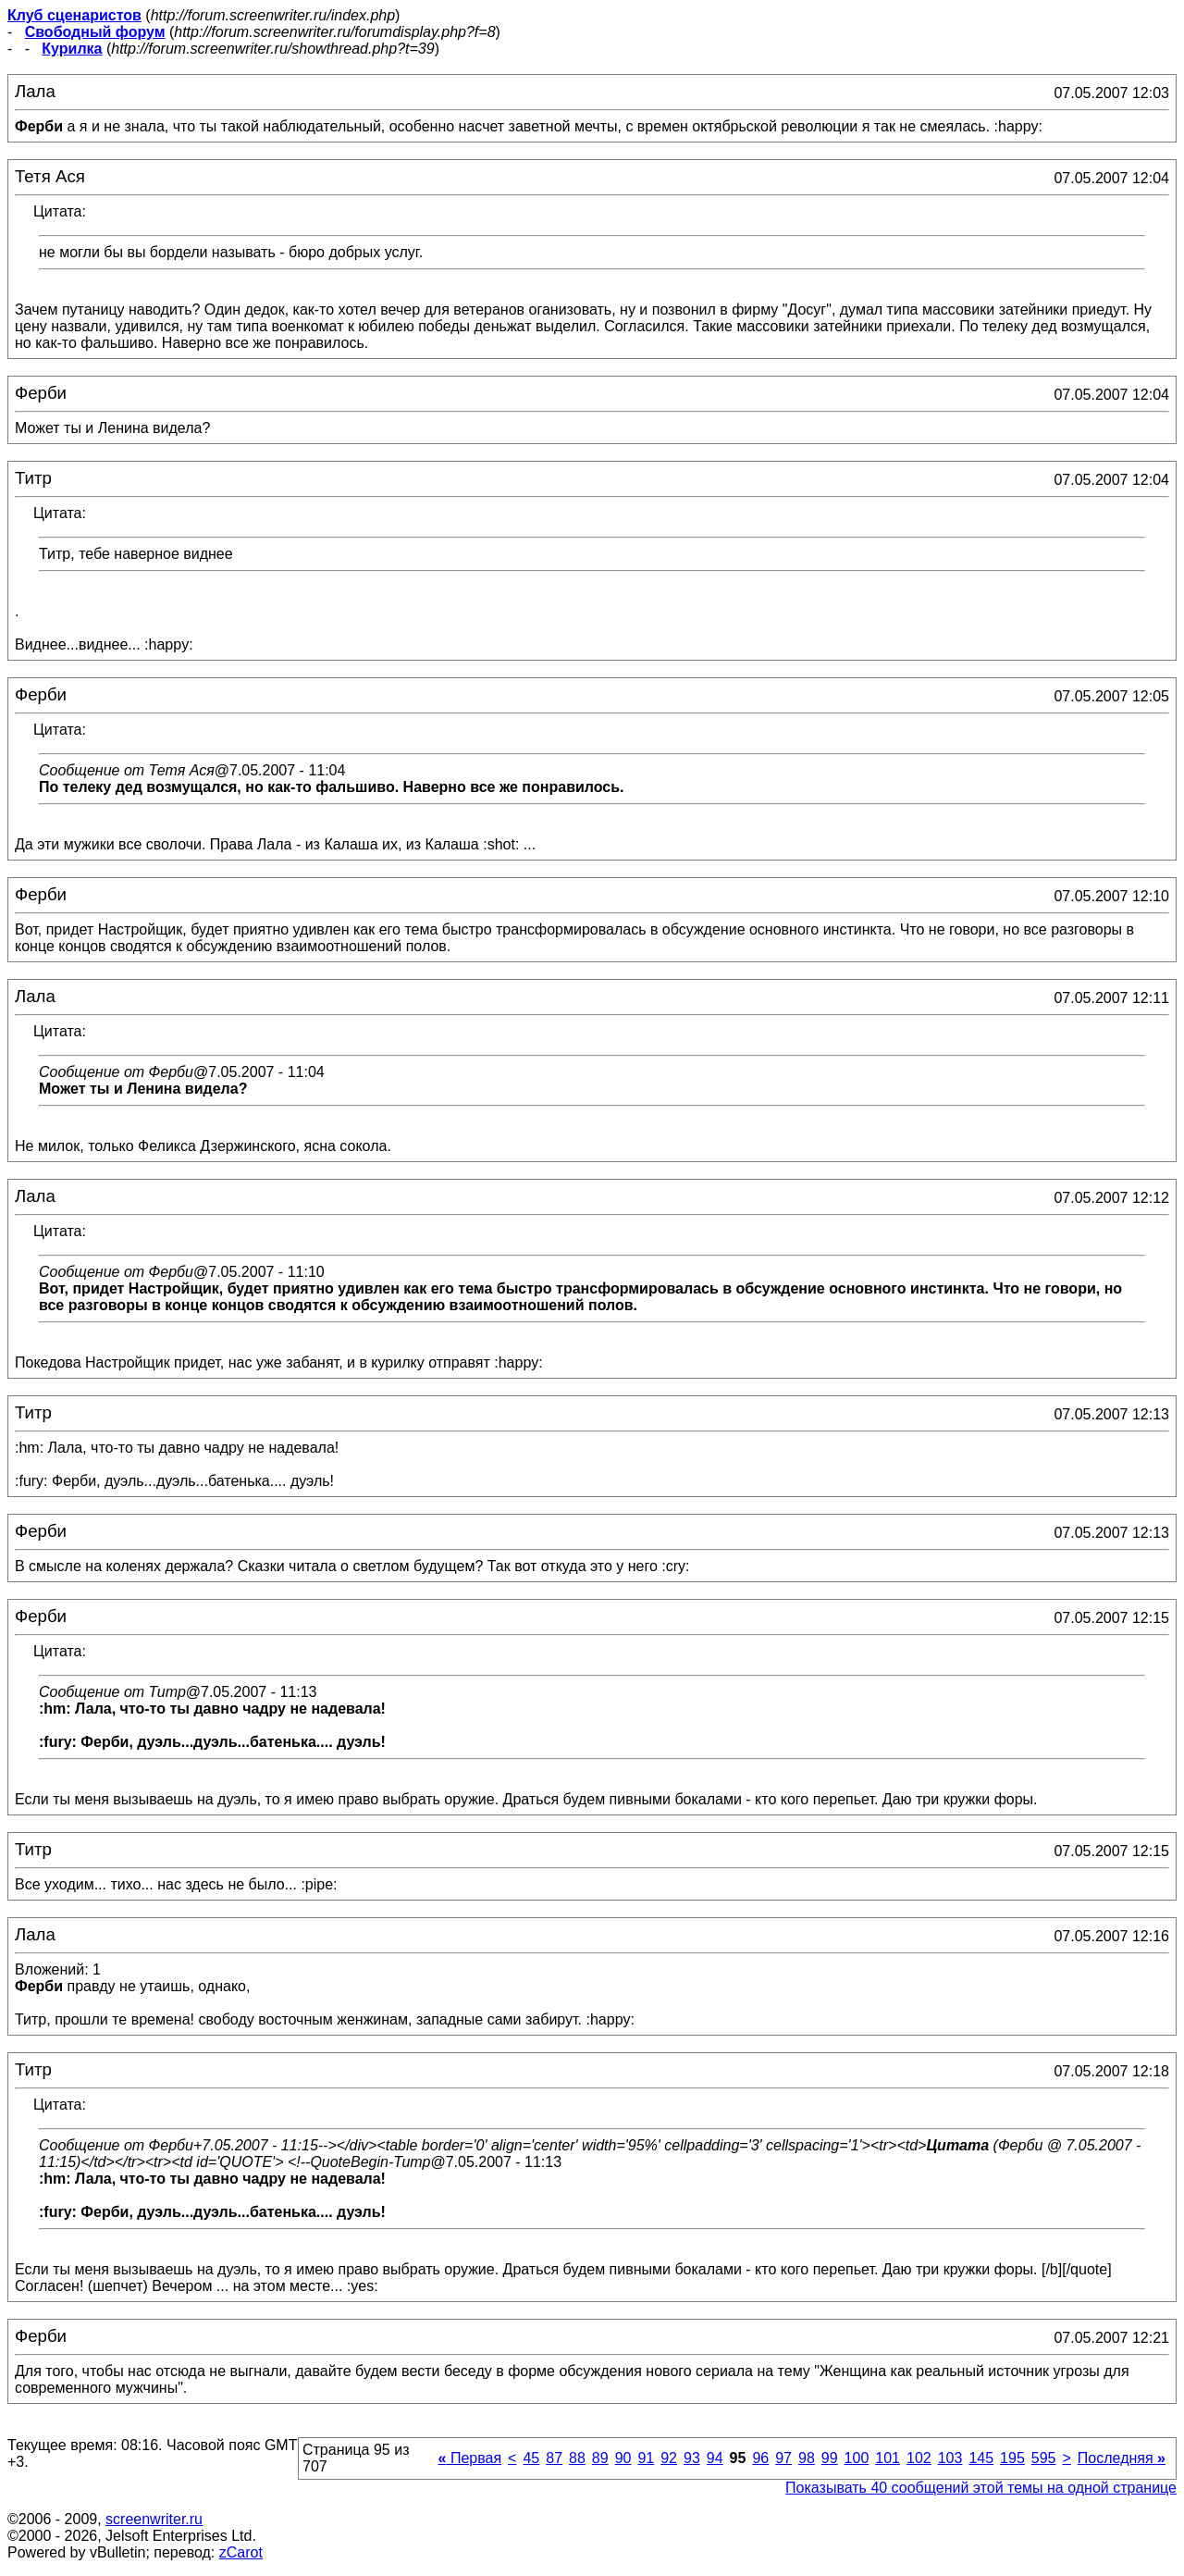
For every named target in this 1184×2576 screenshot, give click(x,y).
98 (806, 2458)
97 (783, 2458)
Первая (470, 2458)
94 (715, 2458)
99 (829, 2458)
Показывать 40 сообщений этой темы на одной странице (981, 2488)
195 (1012, 2458)
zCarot (241, 2552)
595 (1043, 2458)
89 (600, 2458)
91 (645, 2458)
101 (887, 2458)
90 (623, 2458)
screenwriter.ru (154, 2519)
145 (980, 2458)
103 (950, 2458)
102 (918, 2458)
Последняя (1122, 2458)
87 (554, 2458)
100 (857, 2458)
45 (531, 2458)
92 (668, 2458)
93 (692, 2458)
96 (760, 2458)
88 (577, 2458)
